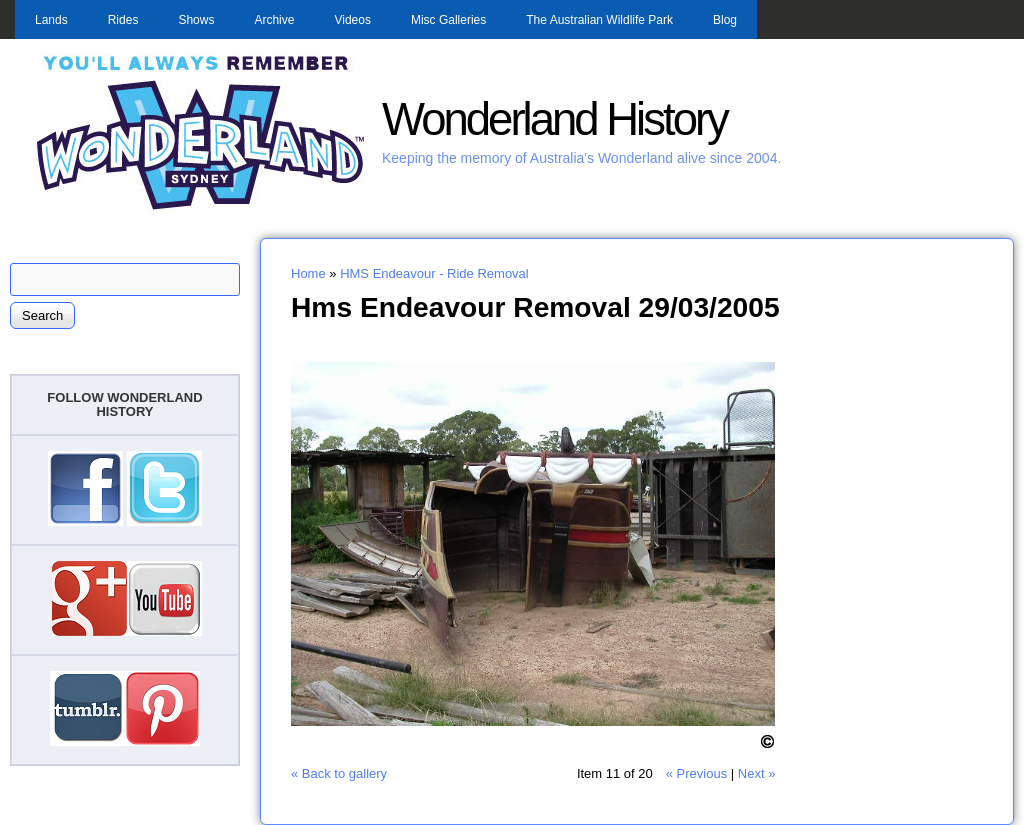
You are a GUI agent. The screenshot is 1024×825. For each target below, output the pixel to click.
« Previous (696, 773)
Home (308, 273)
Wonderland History (554, 119)
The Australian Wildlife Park (599, 20)
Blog (725, 20)
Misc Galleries (448, 20)
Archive (274, 20)
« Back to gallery (339, 773)
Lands (51, 20)
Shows (196, 20)
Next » (757, 773)
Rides (123, 20)
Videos (352, 20)
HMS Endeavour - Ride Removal (434, 273)
